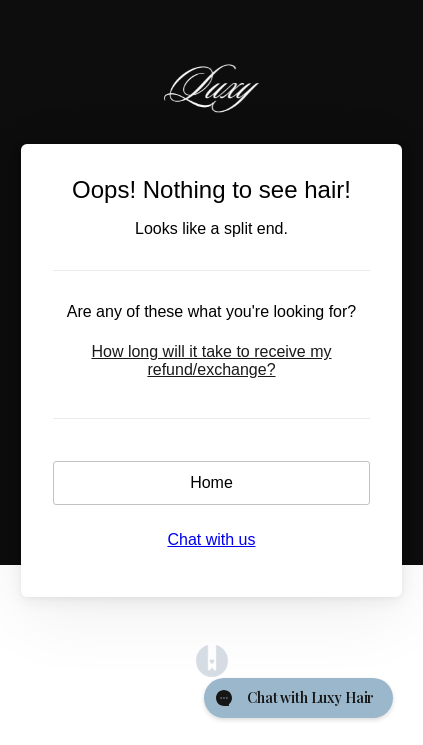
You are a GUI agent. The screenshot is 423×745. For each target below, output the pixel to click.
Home (211, 482)
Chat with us (211, 539)
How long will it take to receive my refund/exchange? (211, 360)
